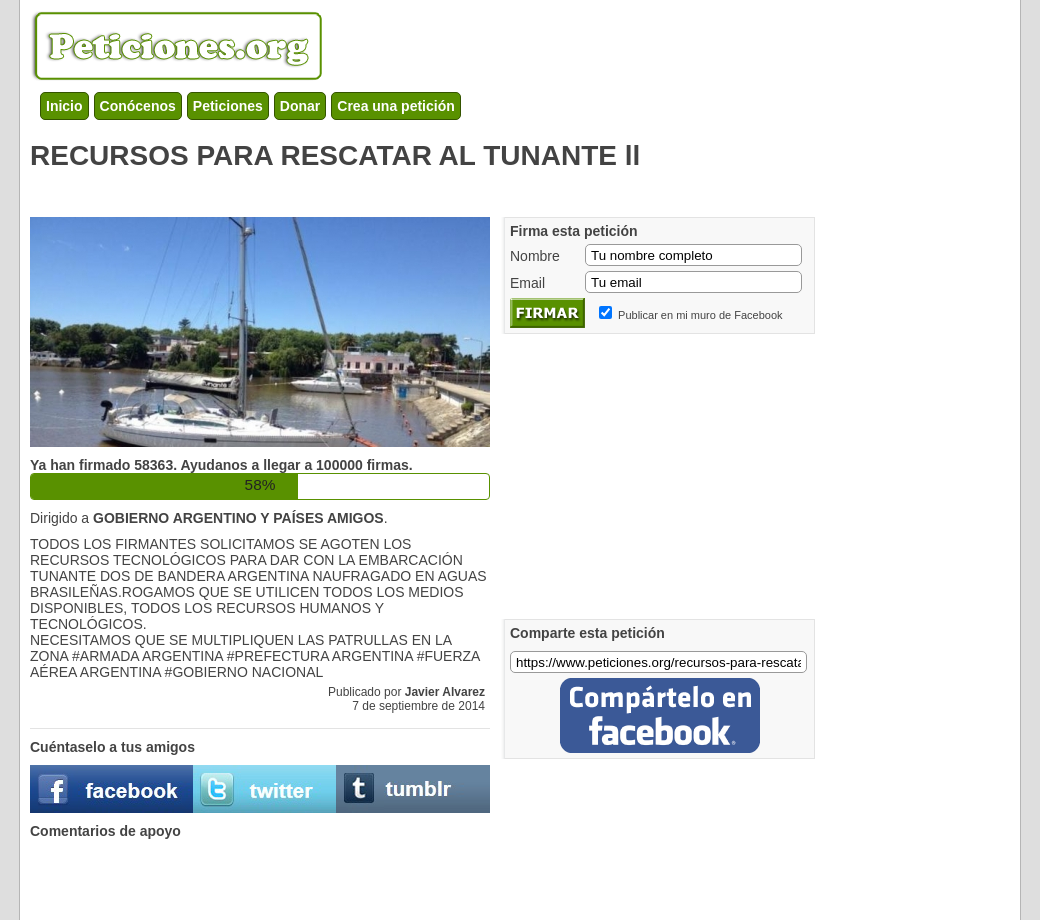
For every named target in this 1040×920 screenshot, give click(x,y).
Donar (300, 106)
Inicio (64, 106)
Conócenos (138, 106)
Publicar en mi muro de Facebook (700, 315)
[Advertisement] (394, 189)
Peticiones (228, 106)
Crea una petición (395, 106)
